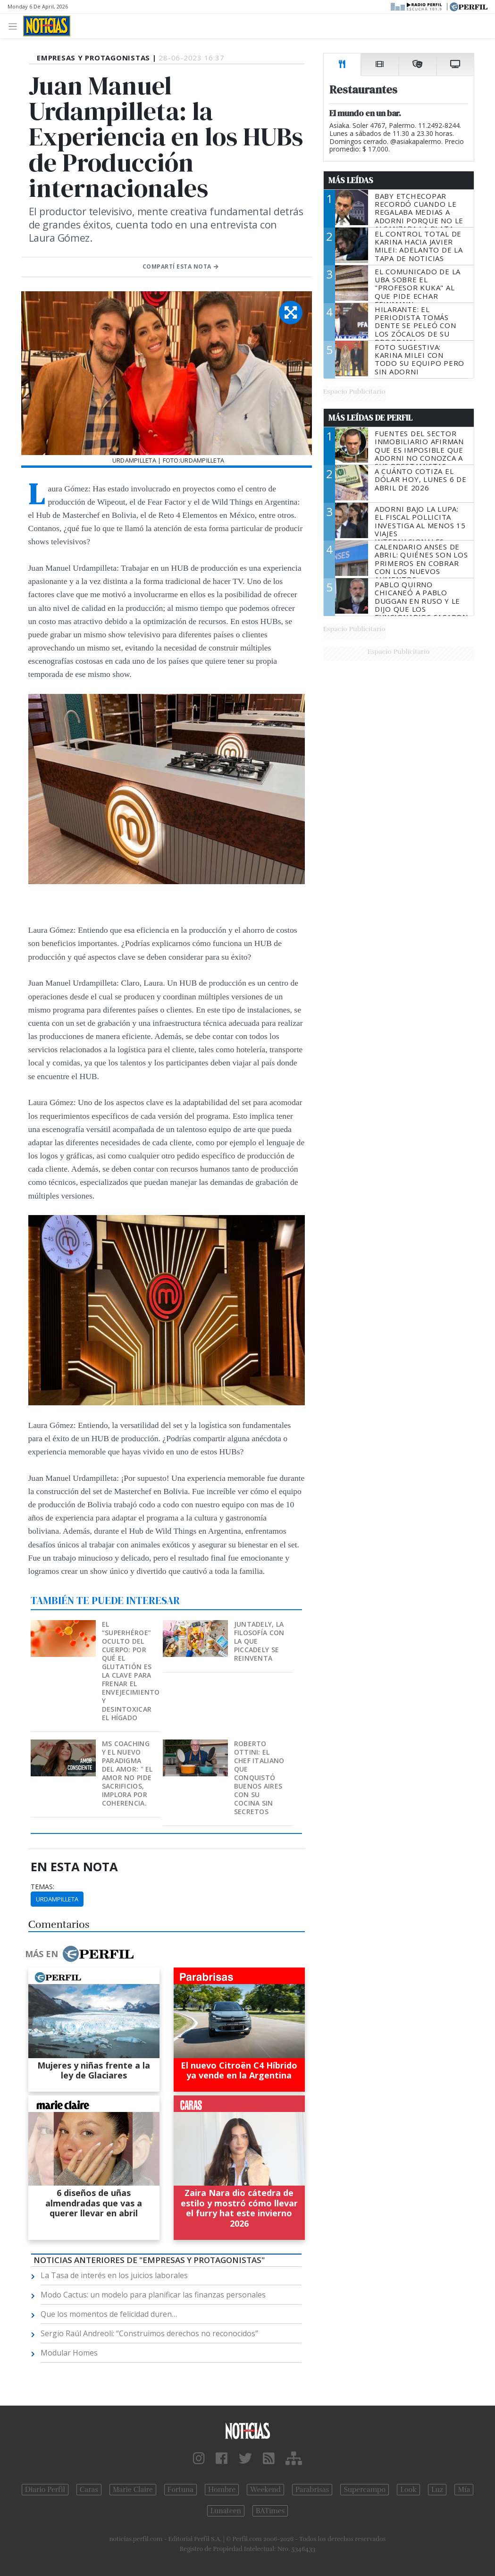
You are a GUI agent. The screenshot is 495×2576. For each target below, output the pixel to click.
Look (408, 2489)
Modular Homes (69, 2353)
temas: (42, 1887)
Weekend (265, 2489)
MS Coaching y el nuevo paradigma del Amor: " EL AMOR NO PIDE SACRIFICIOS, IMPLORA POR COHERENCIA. (127, 1773)
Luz (437, 2489)
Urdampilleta (57, 1899)
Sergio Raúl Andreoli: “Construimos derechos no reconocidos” (149, 2333)
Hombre (221, 2489)
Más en (79, 1954)
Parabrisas (312, 2489)
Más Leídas (350, 180)
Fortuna (180, 2489)
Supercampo (365, 2489)
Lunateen (225, 2511)
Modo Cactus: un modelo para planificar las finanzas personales (153, 2294)
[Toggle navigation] (15, 26)
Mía (464, 2489)
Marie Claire (133, 2489)
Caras (89, 2489)
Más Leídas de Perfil (370, 417)
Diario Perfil (45, 2489)
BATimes (270, 2511)
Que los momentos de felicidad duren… (109, 2314)
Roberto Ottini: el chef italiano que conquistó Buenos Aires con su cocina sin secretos (259, 1777)
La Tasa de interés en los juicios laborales (114, 2275)
